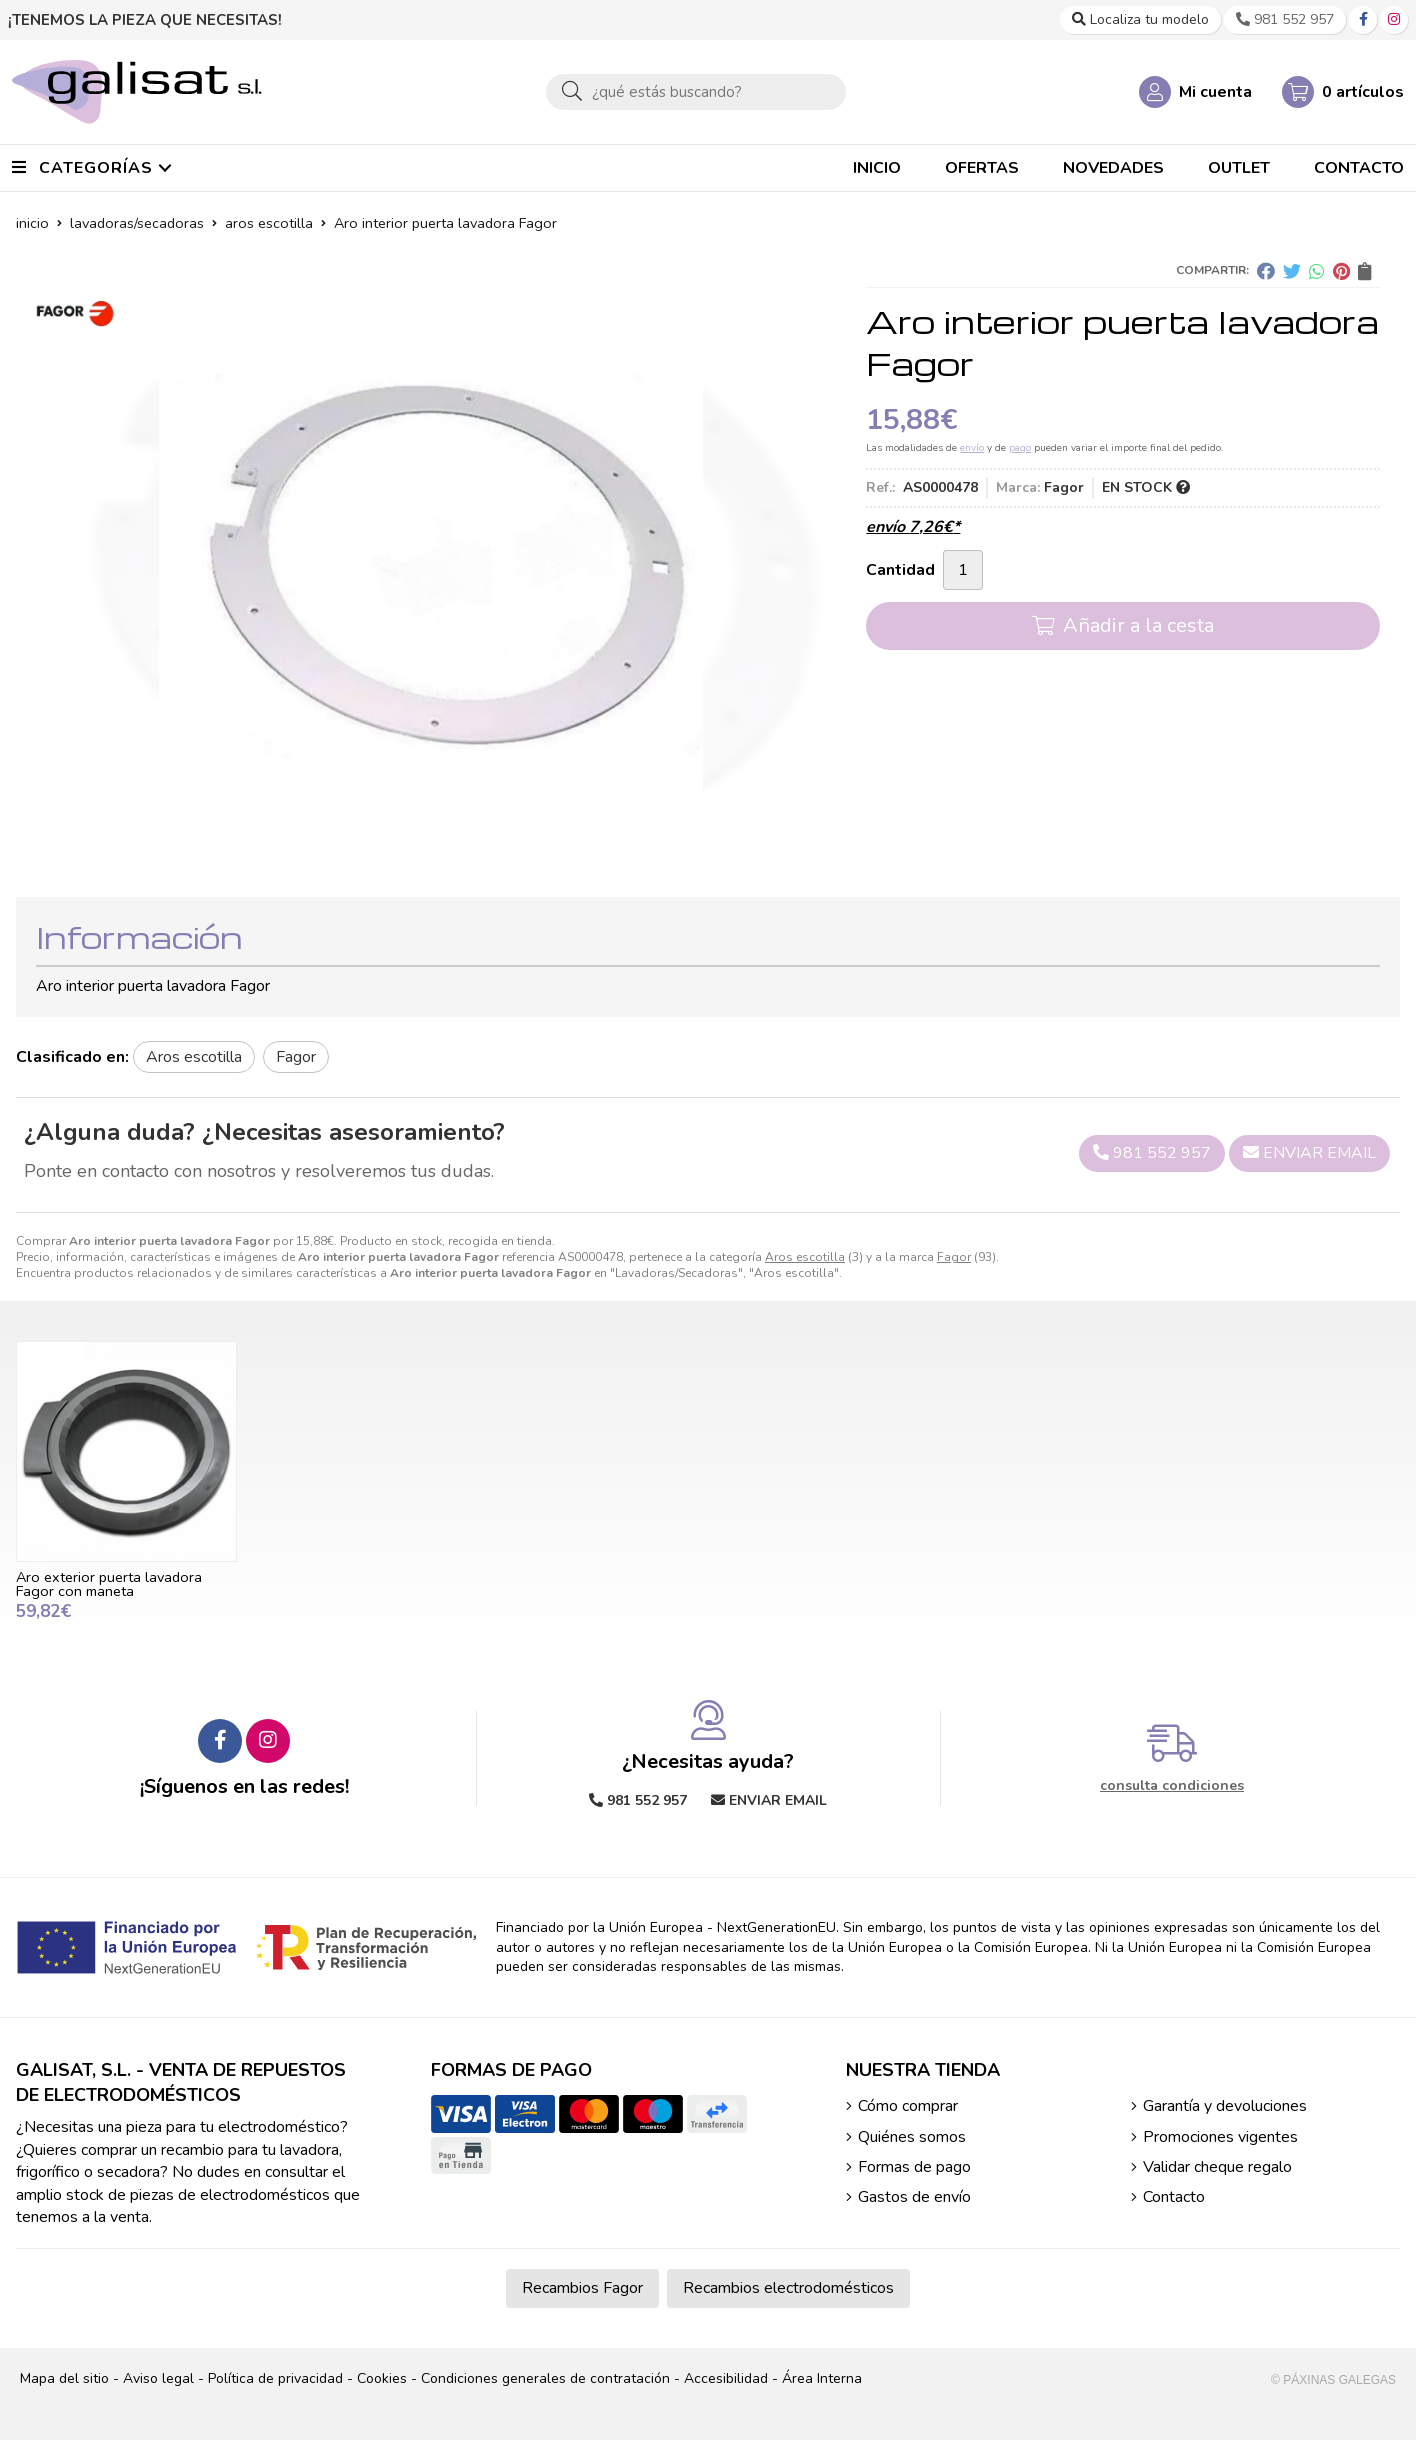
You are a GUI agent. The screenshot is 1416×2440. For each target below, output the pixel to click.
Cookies (382, 2378)
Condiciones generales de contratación (545, 2378)
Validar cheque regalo (1217, 2167)
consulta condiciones (1172, 1786)
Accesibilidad (726, 2378)
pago (1020, 448)
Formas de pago (914, 2167)
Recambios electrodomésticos (788, 2288)
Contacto (1174, 2197)
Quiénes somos (912, 2137)
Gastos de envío (914, 2197)
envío (972, 448)
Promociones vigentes (1220, 2137)
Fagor (954, 1257)
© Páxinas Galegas (1333, 2380)
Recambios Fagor (582, 2288)
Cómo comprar (908, 2106)
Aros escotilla (805, 1257)
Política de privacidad (275, 2378)
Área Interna (822, 2378)
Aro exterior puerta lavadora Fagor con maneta (109, 1584)
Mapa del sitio (64, 2378)
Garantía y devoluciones (1225, 2106)
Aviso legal (158, 2378)
